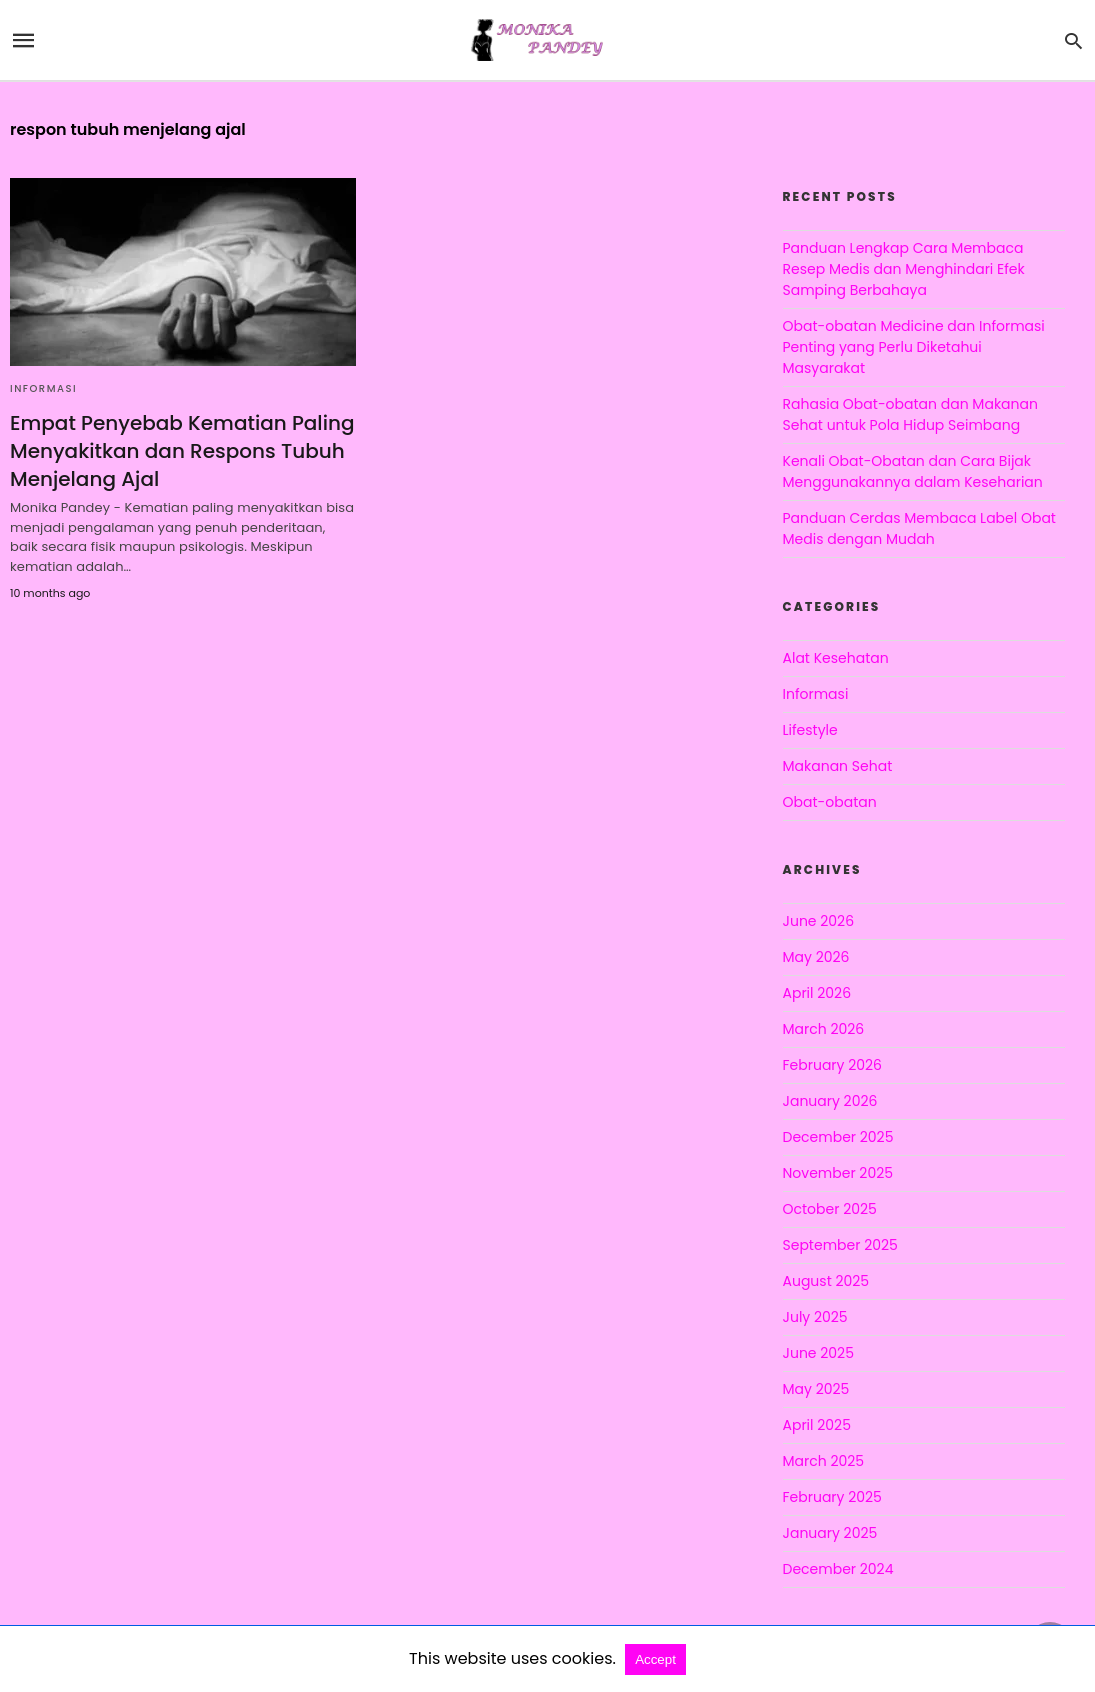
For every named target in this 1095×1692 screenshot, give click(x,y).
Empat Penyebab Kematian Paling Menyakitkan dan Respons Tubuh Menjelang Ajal (182, 451)
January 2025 (830, 1533)
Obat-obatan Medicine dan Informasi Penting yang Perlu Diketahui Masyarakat (914, 347)
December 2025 (838, 1137)
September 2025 (840, 1245)
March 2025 (824, 1461)
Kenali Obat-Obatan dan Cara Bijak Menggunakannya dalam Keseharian (913, 471)
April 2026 (817, 993)
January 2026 (830, 1101)
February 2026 (832, 1065)
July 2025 (815, 1317)
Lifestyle (810, 730)
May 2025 (816, 1389)
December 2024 (838, 1569)
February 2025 (832, 1497)
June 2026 (819, 921)
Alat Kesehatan (836, 658)
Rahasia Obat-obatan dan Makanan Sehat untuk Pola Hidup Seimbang (910, 414)
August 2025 (826, 1281)
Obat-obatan (830, 802)
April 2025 (817, 1425)
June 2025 (818, 1353)
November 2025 (838, 1173)
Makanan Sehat (838, 766)
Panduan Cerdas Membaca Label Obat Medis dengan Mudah (919, 528)
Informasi (43, 388)
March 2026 (824, 1029)
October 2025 (830, 1209)
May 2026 (816, 957)
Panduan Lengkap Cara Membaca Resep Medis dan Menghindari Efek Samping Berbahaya (904, 269)
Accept (655, 1659)
